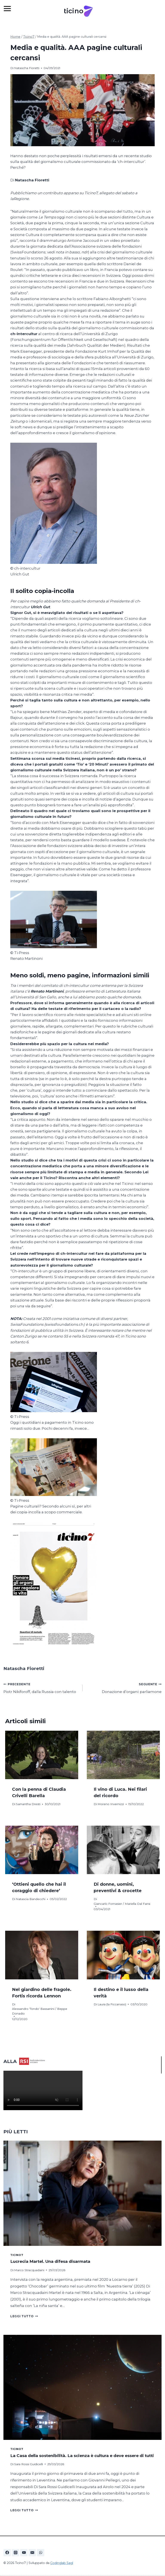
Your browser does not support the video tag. (42, 2090)
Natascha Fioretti (26, 68)
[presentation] (41, 1755)
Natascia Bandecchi (30, 1899)
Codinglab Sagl (61, 2563)
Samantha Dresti (28, 1804)
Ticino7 (16, 2255)
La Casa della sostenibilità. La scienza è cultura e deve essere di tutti (82, 2455)
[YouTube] (24, 2552)
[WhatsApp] (40, 2552)
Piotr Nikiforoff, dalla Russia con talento (41, 1687)
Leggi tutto (24, 2316)
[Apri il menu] (9, 8)
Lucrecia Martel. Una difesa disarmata (50, 2261)
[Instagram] (15, 2552)
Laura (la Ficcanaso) (112, 2004)
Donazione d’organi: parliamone (124, 1687)
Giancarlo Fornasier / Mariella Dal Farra (122, 1903)
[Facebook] (7, 2552)
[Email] (32, 2552)
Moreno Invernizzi (111, 1804)
